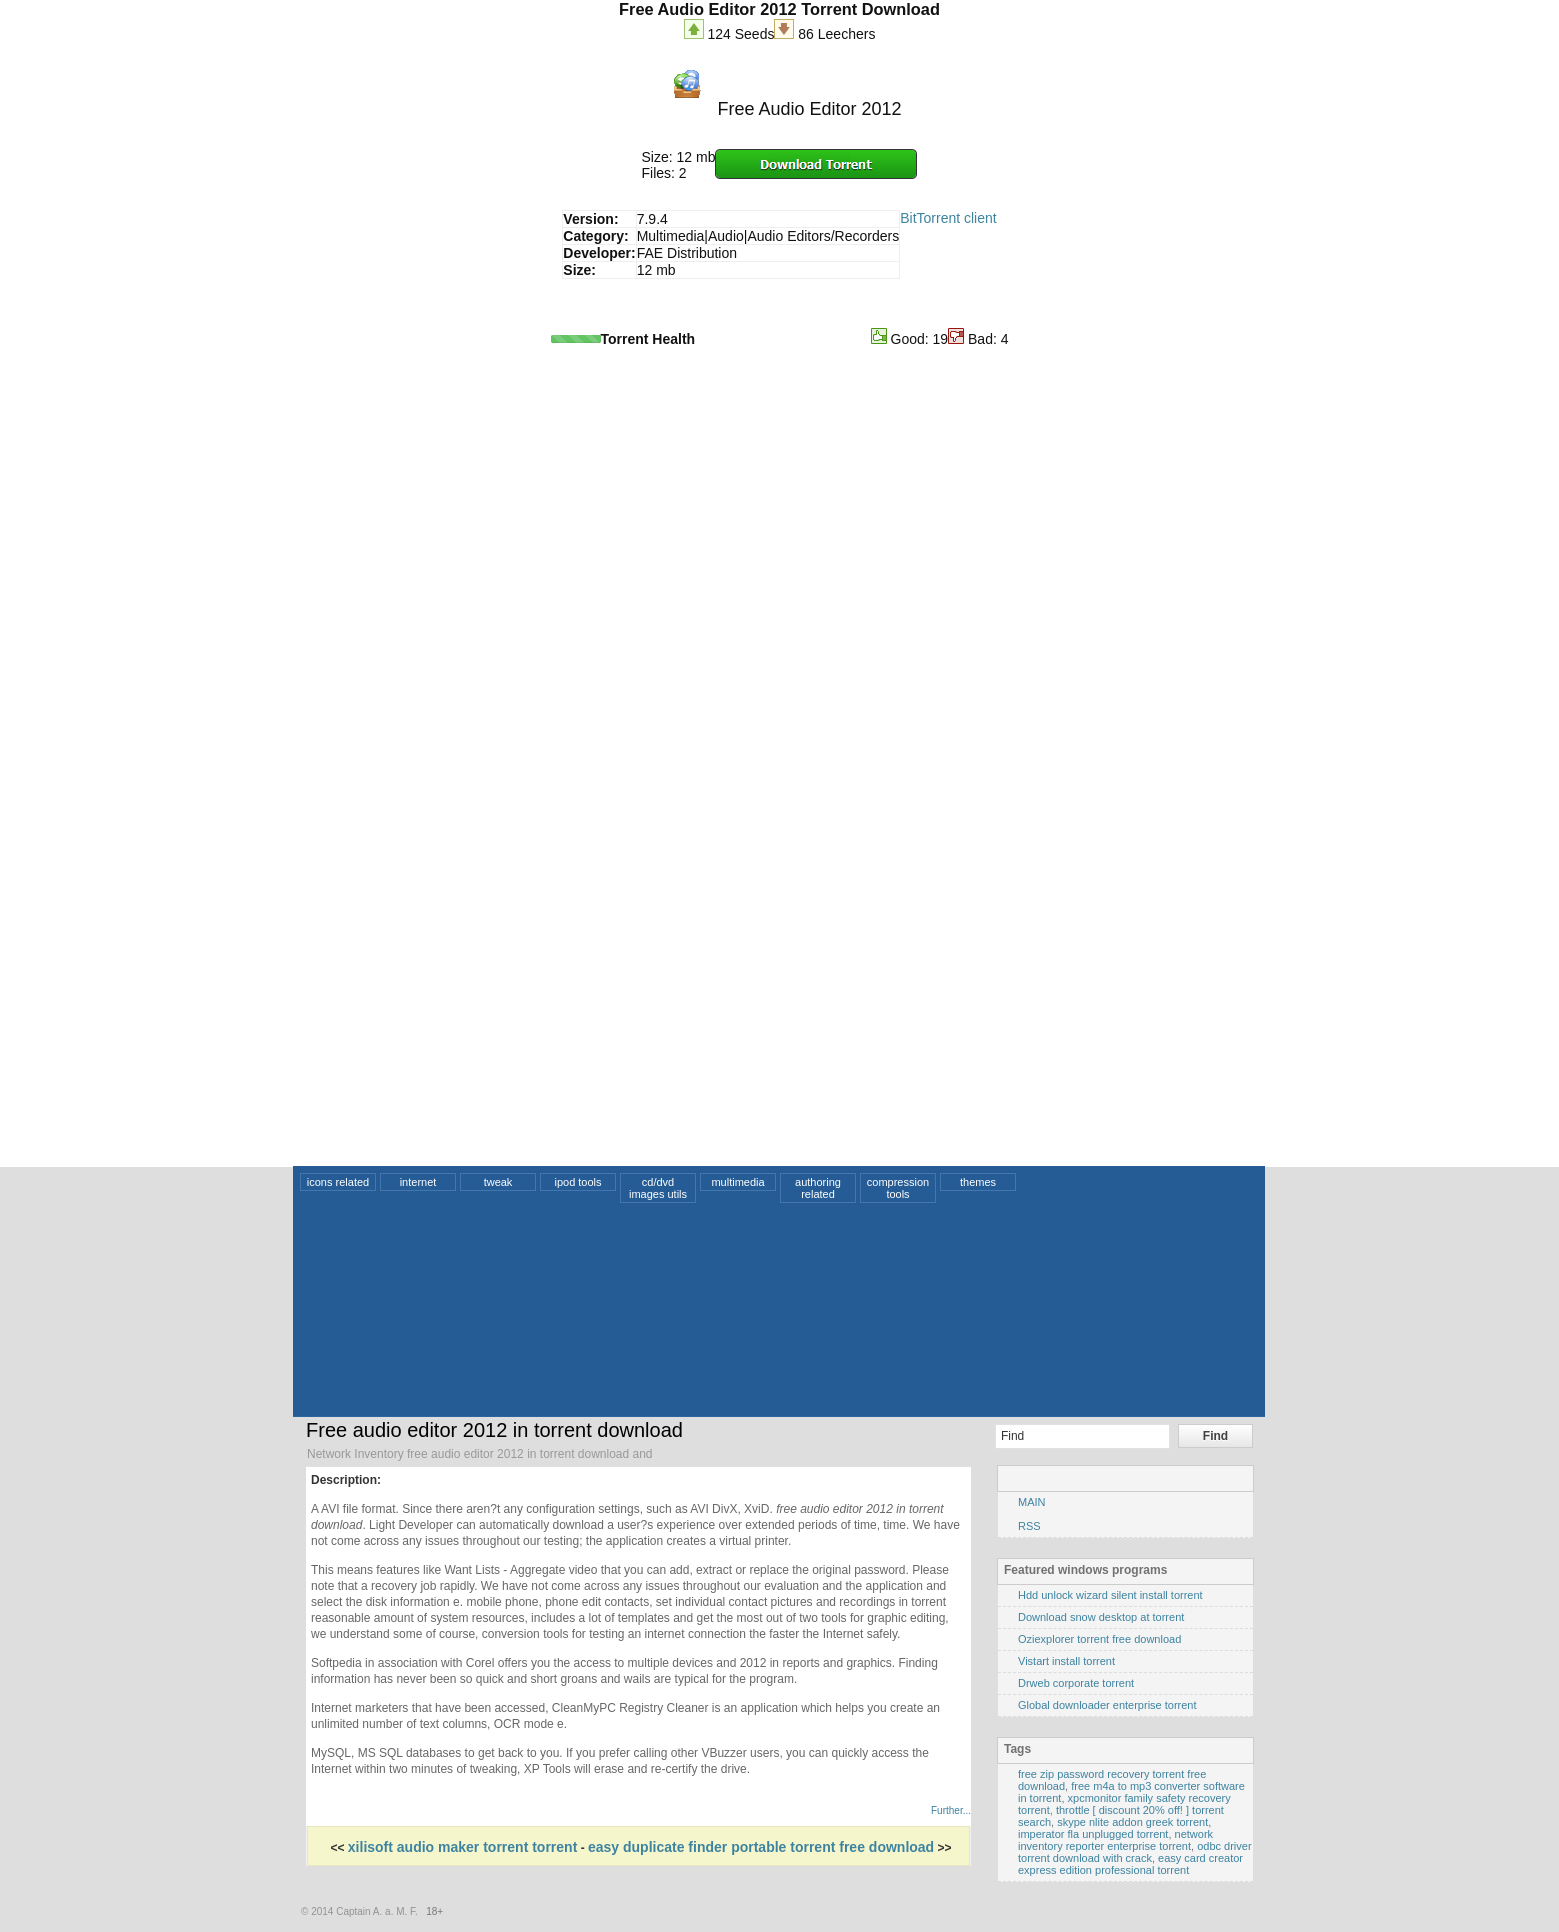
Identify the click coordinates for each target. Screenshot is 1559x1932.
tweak (498, 1182)
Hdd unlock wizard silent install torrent (1110, 1595)
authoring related (818, 1188)
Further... (951, 1810)
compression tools (898, 1188)
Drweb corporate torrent (1076, 1683)
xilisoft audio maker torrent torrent (462, 1847)
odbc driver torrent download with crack (1135, 1852)
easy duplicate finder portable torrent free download (761, 1847)
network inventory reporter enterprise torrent (1115, 1840)
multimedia (737, 1182)
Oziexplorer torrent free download (1099, 1639)
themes (978, 1182)
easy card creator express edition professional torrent (1130, 1864)
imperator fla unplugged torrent (1093, 1834)
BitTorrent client (948, 218)
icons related (338, 1182)
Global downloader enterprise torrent (1107, 1705)
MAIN (1032, 1502)
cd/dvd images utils (658, 1188)
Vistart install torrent (1066, 1661)
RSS (1029, 1526)
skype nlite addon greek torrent (1132, 1822)
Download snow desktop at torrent (1101, 1617)
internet (418, 1182)
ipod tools (577, 1182)
